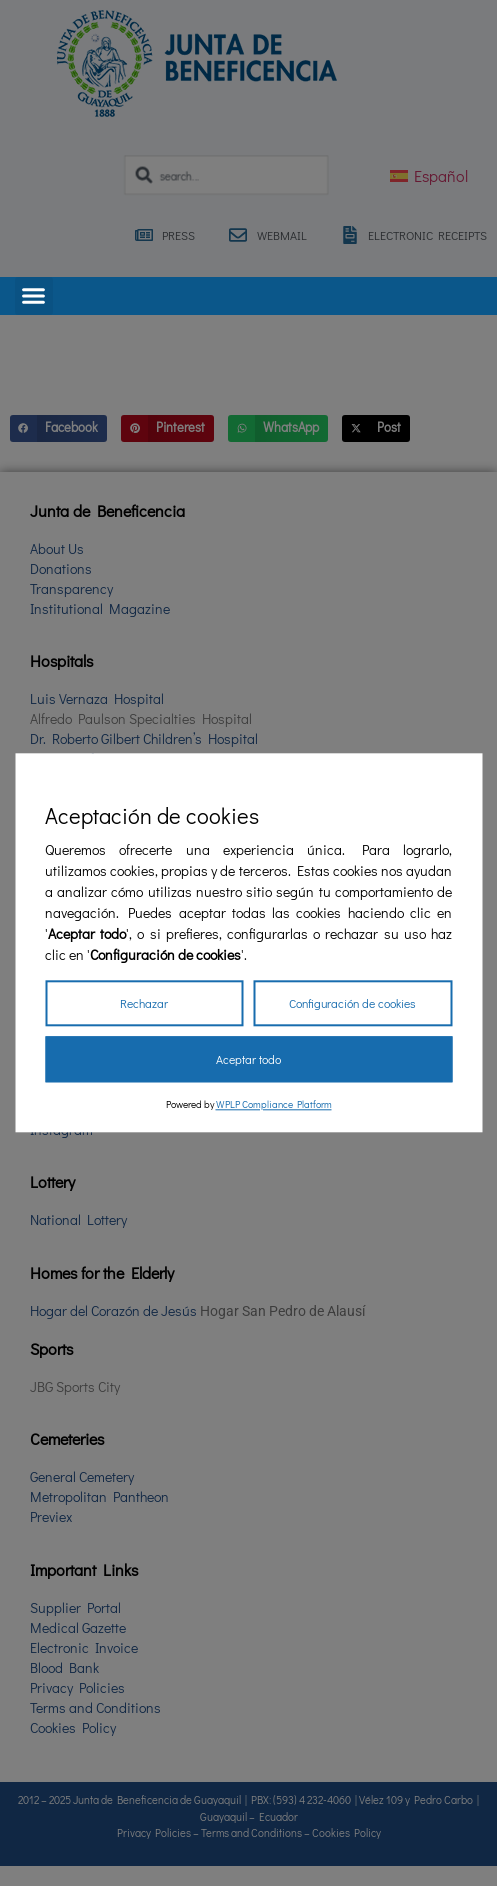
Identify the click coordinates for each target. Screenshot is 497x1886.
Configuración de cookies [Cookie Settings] (352, 1004)
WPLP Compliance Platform (274, 1105)
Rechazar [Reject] (144, 1004)
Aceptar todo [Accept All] (248, 1060)
